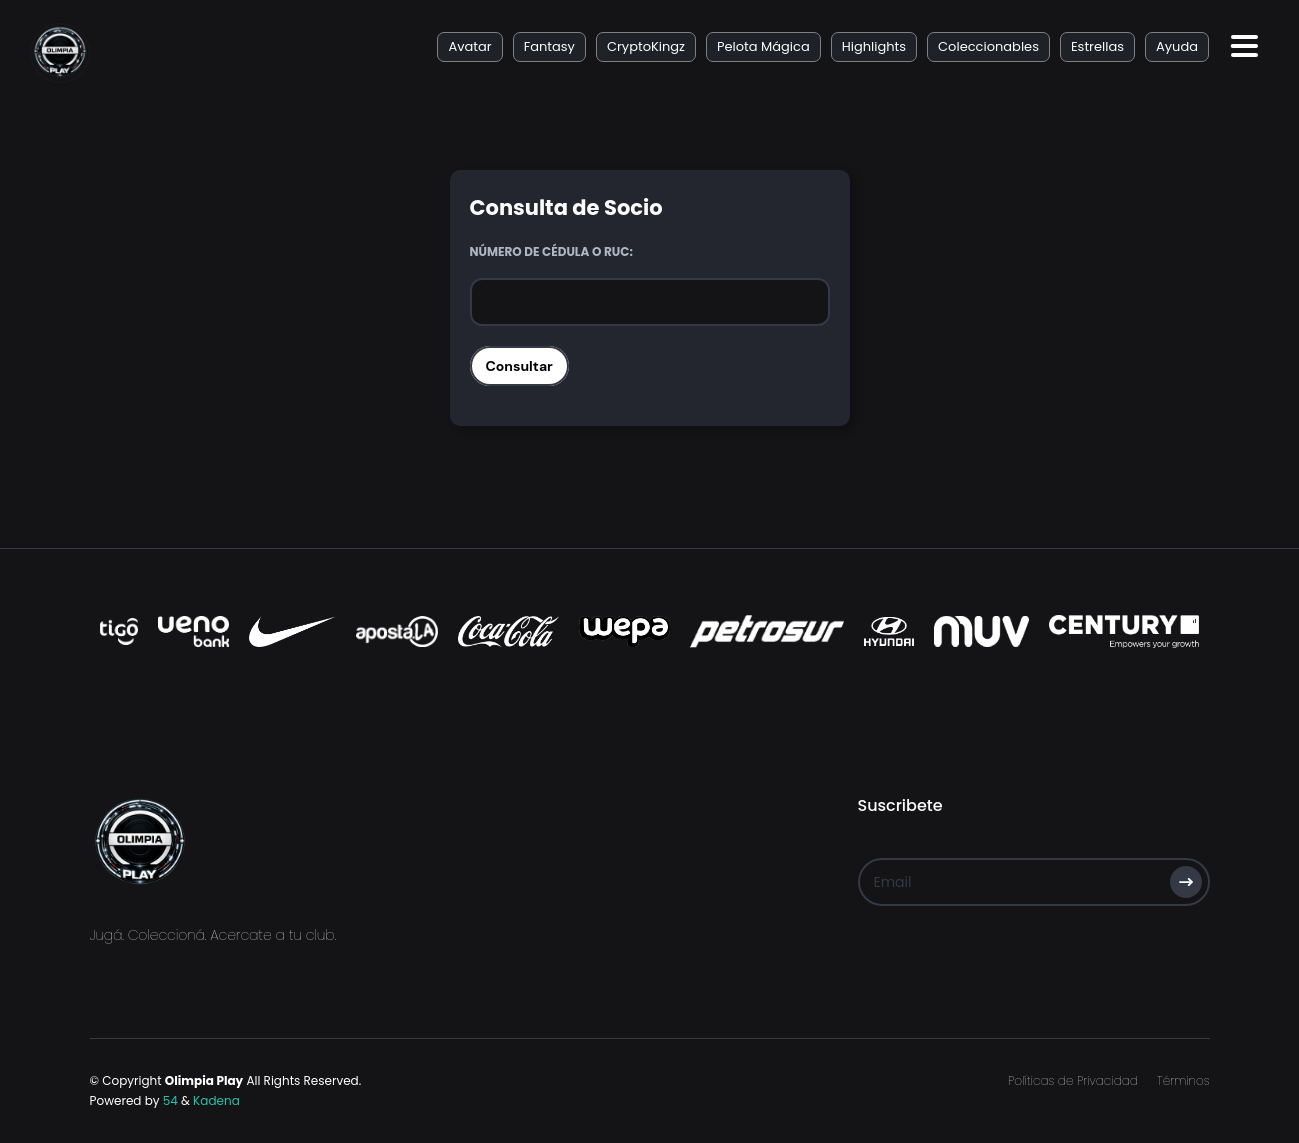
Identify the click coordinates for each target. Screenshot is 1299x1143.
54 (170, 1100)
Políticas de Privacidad (1073, 1080)
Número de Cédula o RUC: (551, 251)
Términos (1183, 1080)
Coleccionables (988, 46)
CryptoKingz (646, 46)
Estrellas (1097, 46)
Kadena (216, 1100)
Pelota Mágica (763, 46)
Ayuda (1177, 46)
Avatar (469, 46)
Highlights (874, 46)
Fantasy (549, 46)
